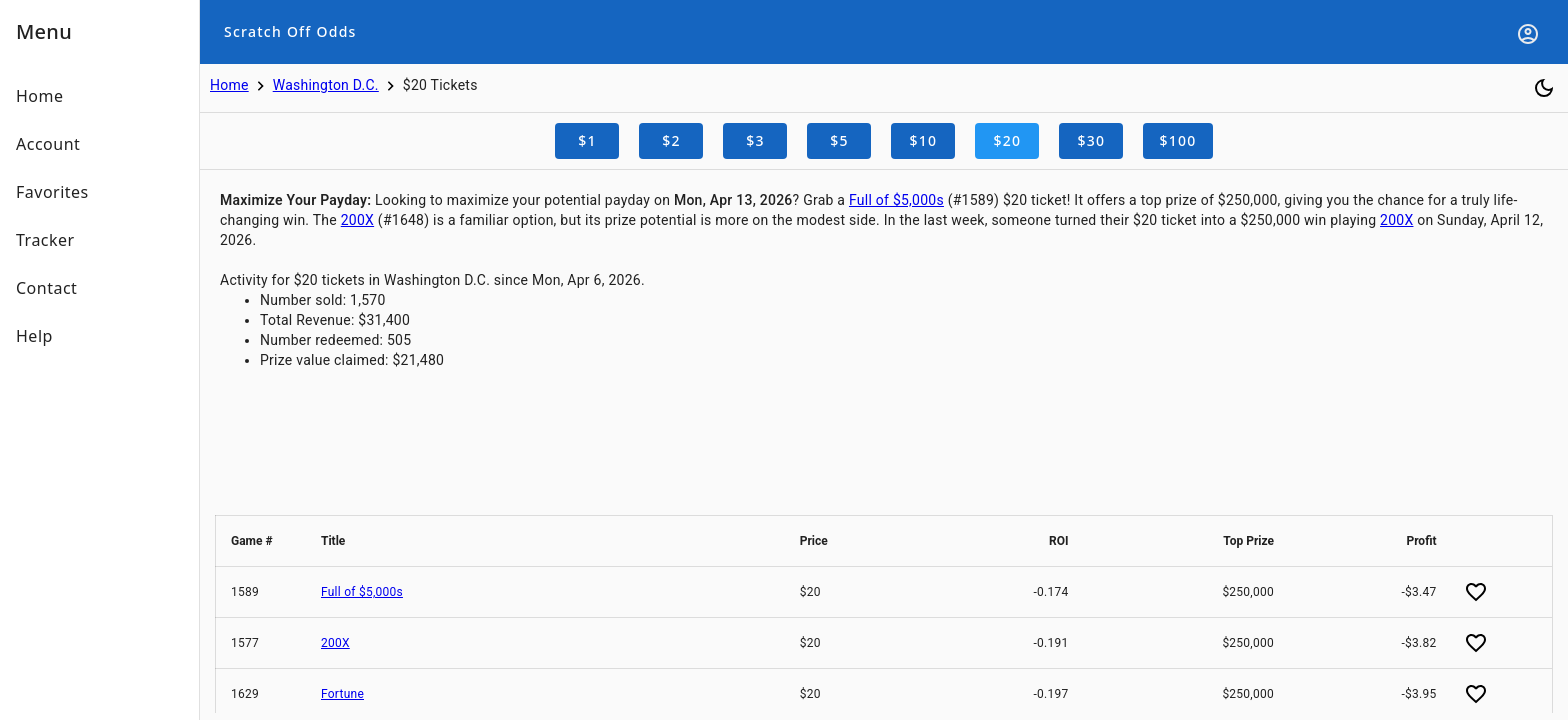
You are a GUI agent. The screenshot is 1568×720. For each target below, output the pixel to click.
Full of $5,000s (896, 200)
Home (229, 85)
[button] (261, 541)
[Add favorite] (1476, 592)
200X (357, 220)
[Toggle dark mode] (1544, 88)
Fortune (342, 694)
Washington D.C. (326, 85)
